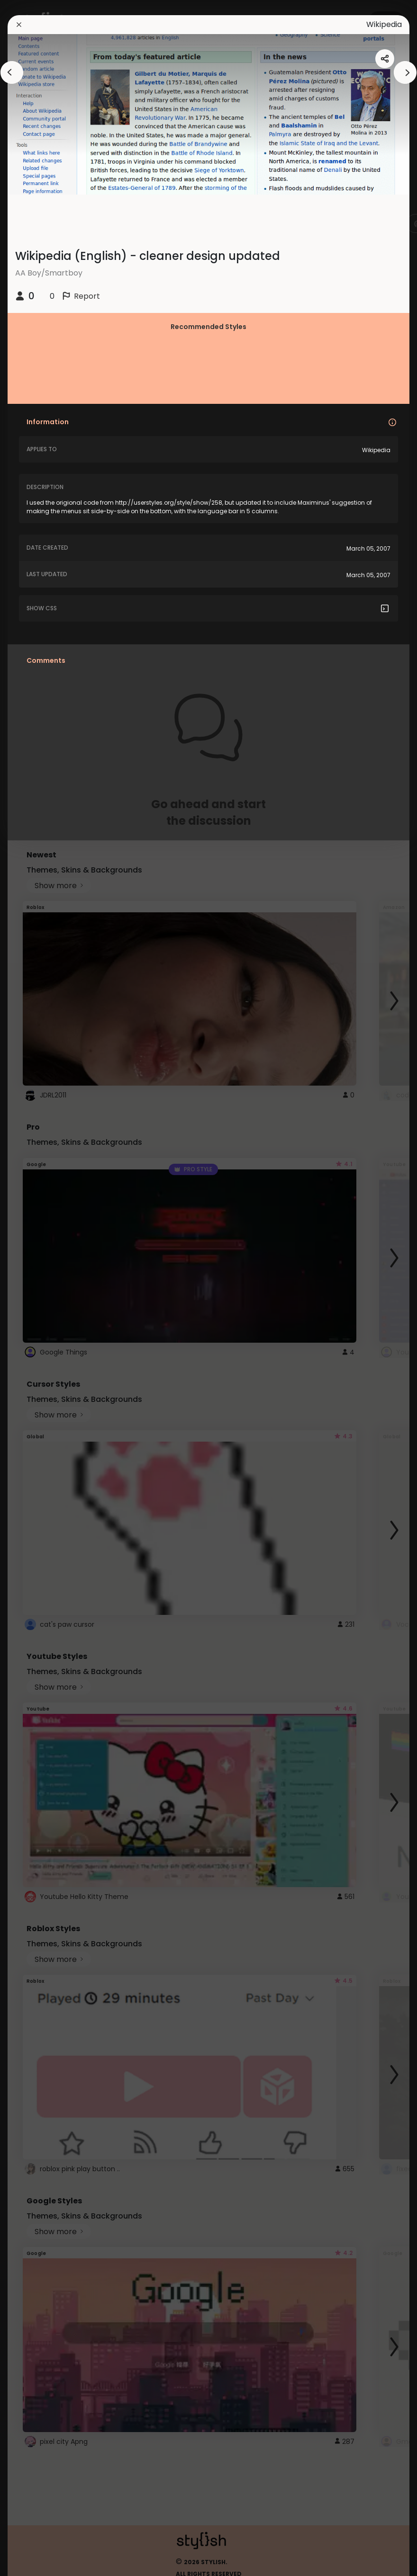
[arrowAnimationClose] (12, 72)
